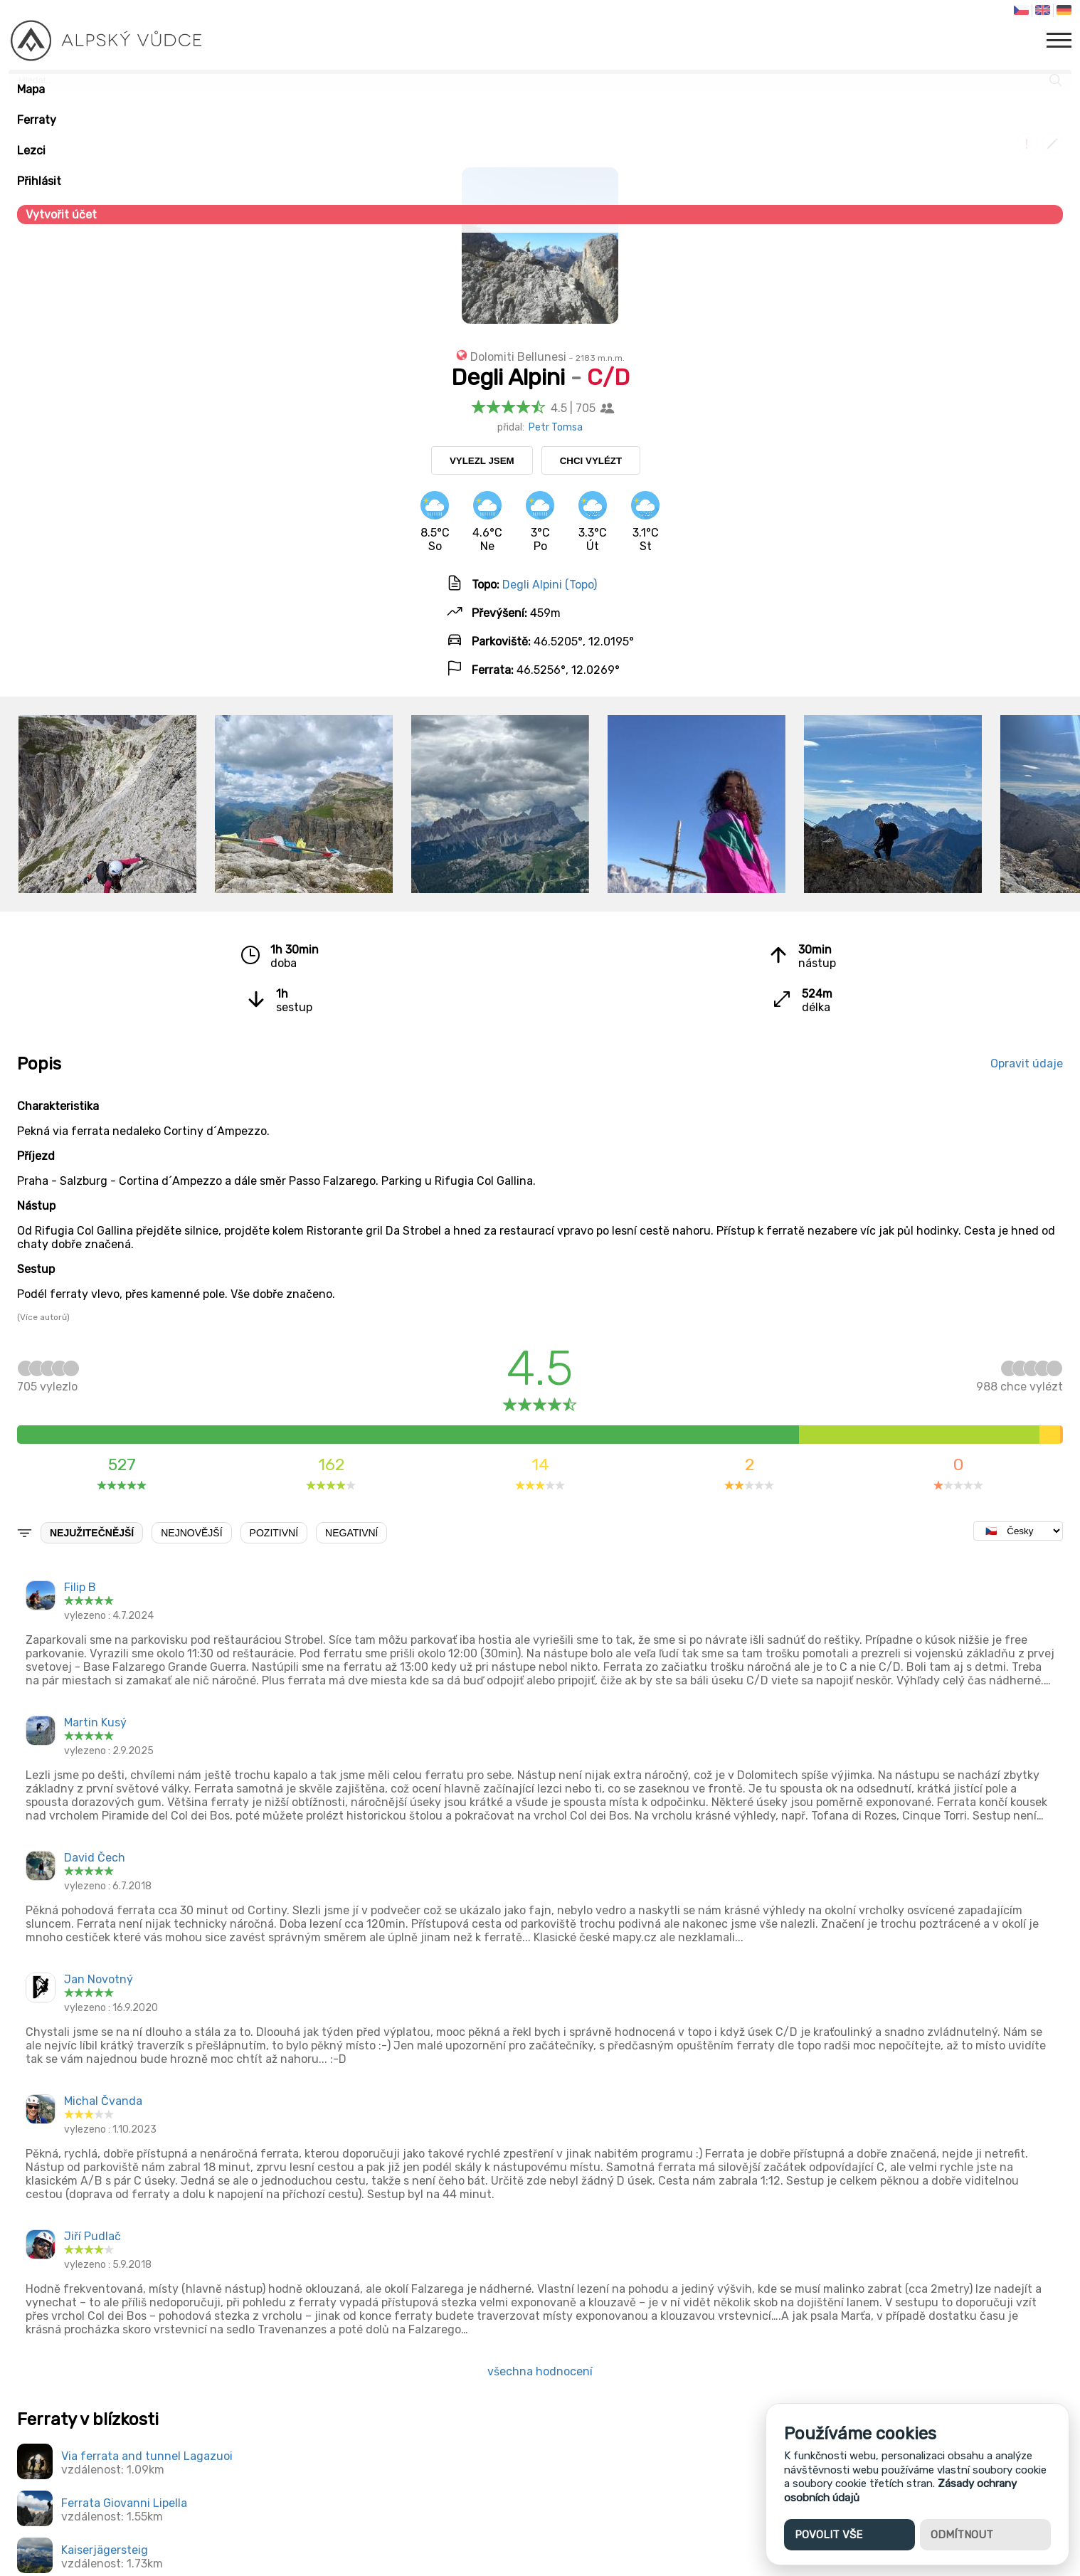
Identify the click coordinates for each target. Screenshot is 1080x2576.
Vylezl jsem (482, 460)
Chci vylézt (591, 460)
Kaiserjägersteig (104, 2550)
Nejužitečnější (92, 1532)
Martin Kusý (95, 1722)
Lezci (31, 150)
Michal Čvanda (103, 2101)
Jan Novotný (98, 1979)
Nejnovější (191, 1532)
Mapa (31, 89)
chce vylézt (1019, 1379)
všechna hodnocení (540, 2371)
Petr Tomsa (556, 427)
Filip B (80, 1587)
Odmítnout (962, 2534)
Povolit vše (828, 2534)
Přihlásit (39, 181)
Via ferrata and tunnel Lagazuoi (147, 2456)
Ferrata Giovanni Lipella (124, 2503)
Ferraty (36, 120)
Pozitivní (274, 1532)
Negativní (351, 1532)
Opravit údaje (1026, 1063)
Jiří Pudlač (92, 2236)
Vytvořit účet (61, 214)
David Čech (94, 1857)
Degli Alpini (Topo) (549, 584)
